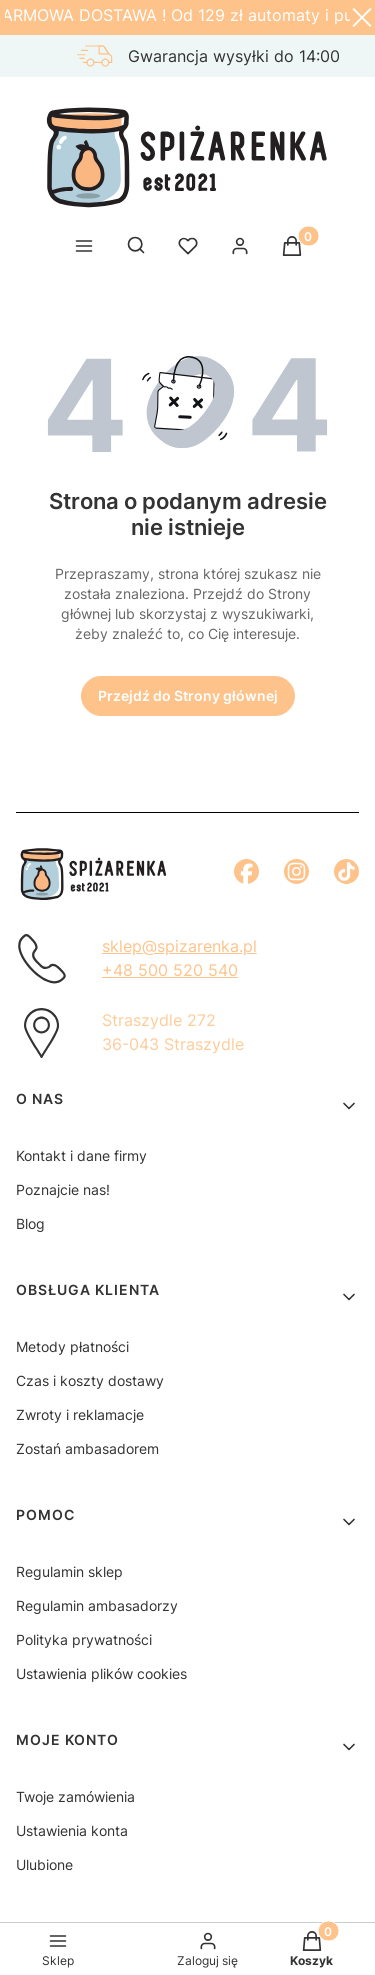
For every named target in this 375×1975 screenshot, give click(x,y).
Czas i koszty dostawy (90, 1380)
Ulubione (44, 1864)
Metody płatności (72, 1346)
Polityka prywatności (84, 1639)
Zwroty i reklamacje (80, 1414)
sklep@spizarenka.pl (179, 946)
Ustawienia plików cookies (101, 1673)
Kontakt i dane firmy (81, 1155)
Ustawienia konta (72, 1830)
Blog (30, 1223)
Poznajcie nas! (63, 1189)
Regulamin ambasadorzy (97, 1605)
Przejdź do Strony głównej (188, 695)
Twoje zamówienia (75, 1796)
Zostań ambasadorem (87, 1448)
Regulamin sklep (69, 1571)
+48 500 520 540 (170, 970)
